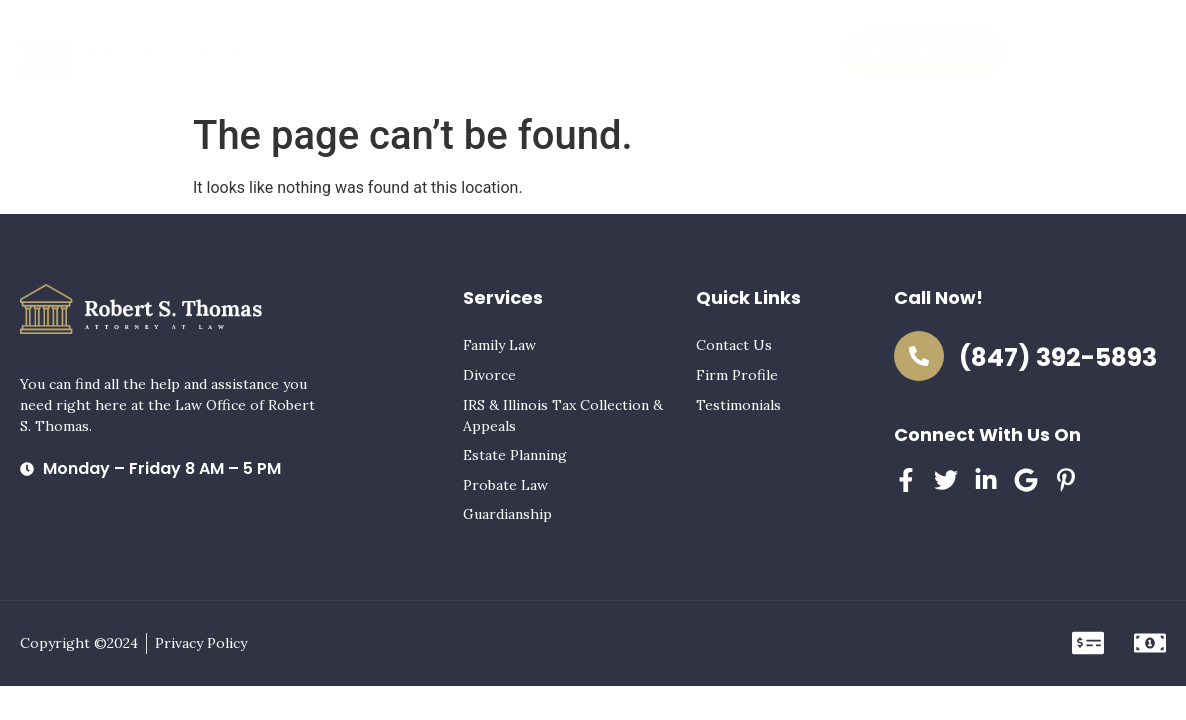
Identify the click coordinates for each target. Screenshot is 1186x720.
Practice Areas (442, 52)
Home (343, 52)
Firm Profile (560, 52)
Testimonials (670, 52)
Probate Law (505, 485)
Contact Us (782, 52)
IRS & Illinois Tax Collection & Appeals (563, 415)
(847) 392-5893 (1058, 357)
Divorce (489, 375)
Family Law (499, 345)
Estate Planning (515, 455)
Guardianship (507, 514)
